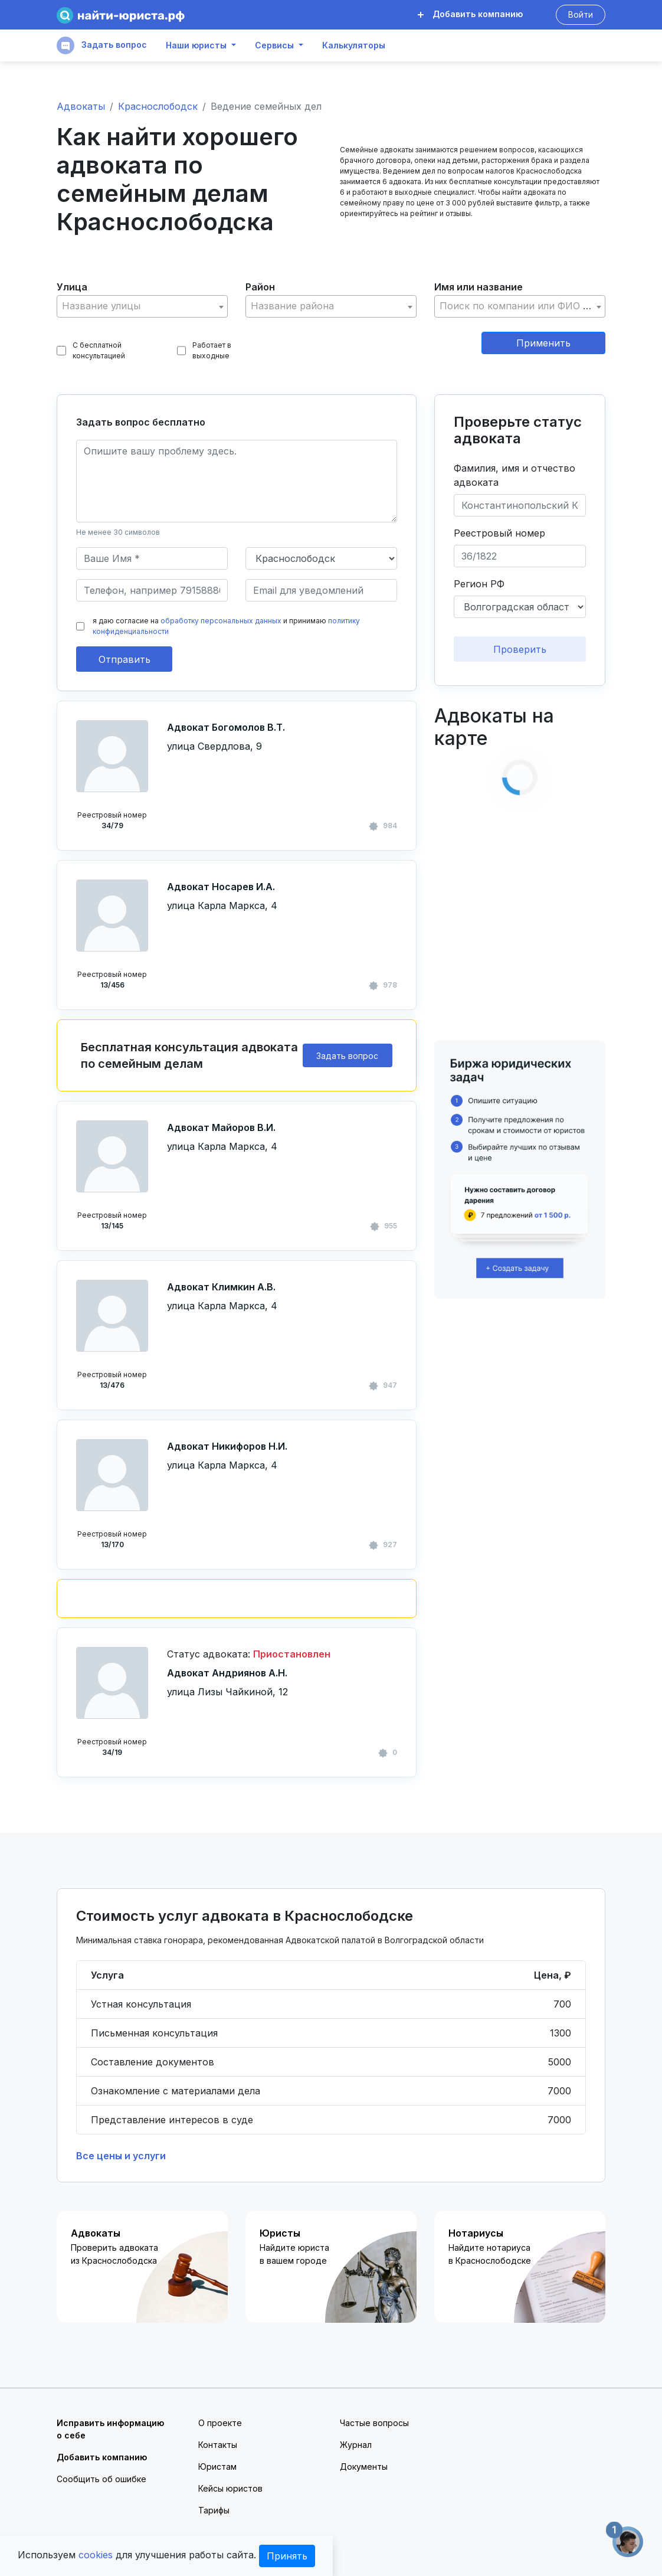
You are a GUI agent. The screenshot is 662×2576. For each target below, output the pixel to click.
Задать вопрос (102, 45)
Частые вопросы (374, 2423)
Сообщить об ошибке (101, 2479)
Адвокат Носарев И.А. (221, 887)
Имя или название (478, 287)
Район (260, 287)
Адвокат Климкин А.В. (221, 1287)
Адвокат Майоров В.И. (221, 1127)
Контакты (217, 2445)
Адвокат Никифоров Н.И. (227, 1446)
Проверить (519, 649)
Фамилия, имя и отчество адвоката (514, 475)
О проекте (220, 2423)
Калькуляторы (353, 45)
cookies (95, 2555)
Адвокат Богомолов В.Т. (226, 727)
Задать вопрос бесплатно (140, 422)
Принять (287, 2556)
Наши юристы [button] (196, 45)
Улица (72, 287)
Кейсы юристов (230, 2488)
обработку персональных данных (220, 620)
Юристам (217, 2466)
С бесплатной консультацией (91, 350)
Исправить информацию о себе (110, 2429)
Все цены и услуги (121, 2156)
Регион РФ (479, 584)
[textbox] (142, 306)
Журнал (356, 2445)
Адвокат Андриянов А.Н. (227, 1673)
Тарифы (214, 2510)
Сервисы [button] (274, 45)
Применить (543, 343)
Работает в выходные (204, 350)
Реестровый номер (499, 533)
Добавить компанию (470, 14)
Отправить (124, 659)
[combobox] (142, 306)
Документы (364, 2466)
